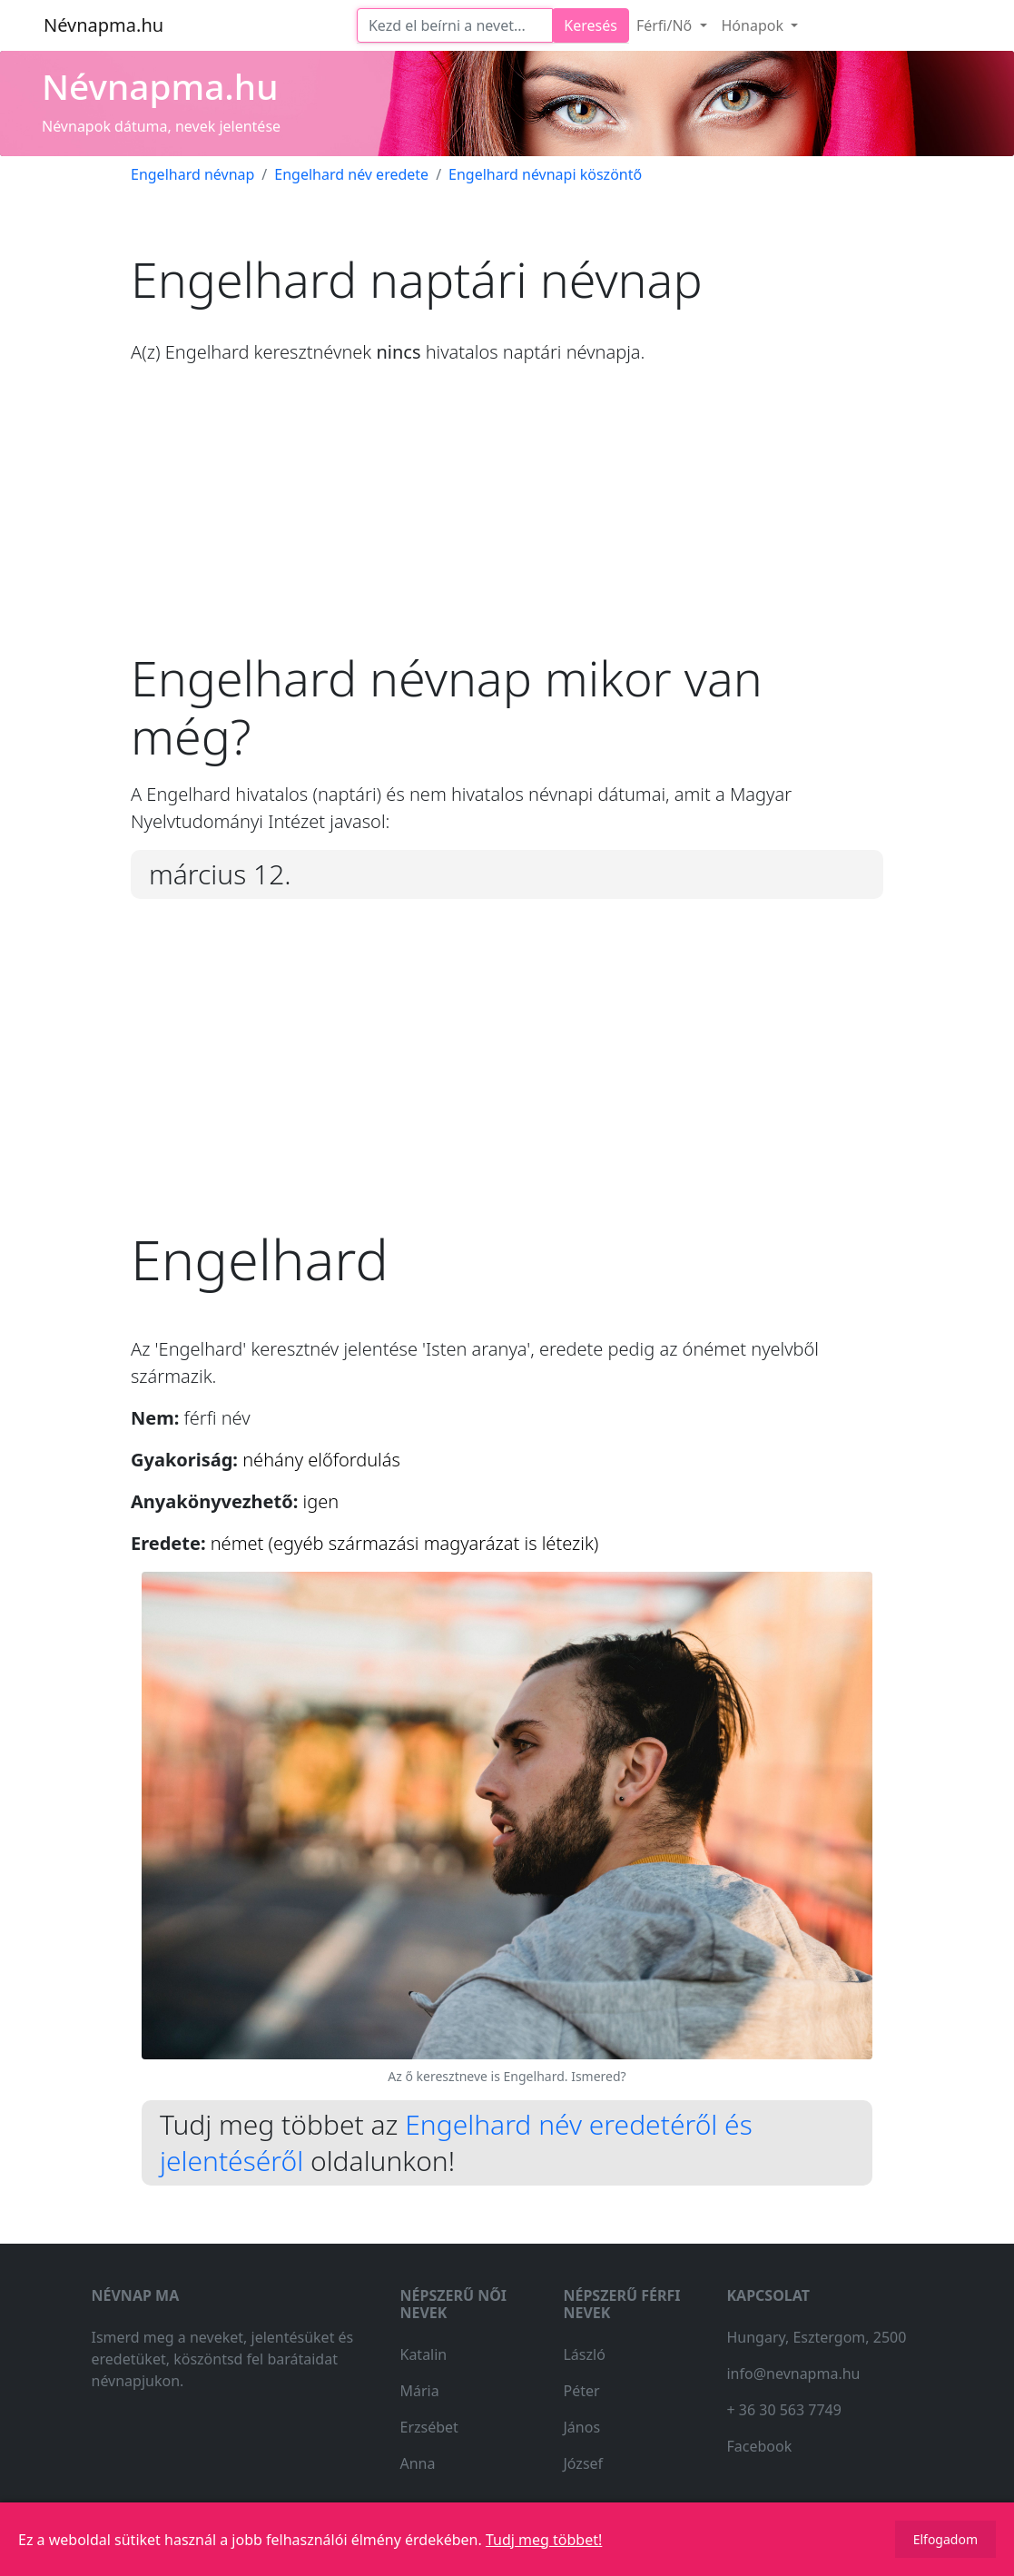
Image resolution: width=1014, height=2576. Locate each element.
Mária (418, 2391)
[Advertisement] (507, 522)
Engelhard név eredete (351, 174)
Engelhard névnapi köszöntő (545, 174)
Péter (581, 2391)
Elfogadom (945, 2539)
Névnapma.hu (103, 25)
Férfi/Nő (666, 25)
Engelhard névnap (192, 174)
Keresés (590, 25)
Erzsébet (428, 2427)
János (581, 2427)
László (584, 2354)
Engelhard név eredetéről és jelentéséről (456, 2142)
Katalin (423, 2354)
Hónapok (755, 25)
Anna (417, 2463)
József (583, 2463)
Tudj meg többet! (544, 2540)
